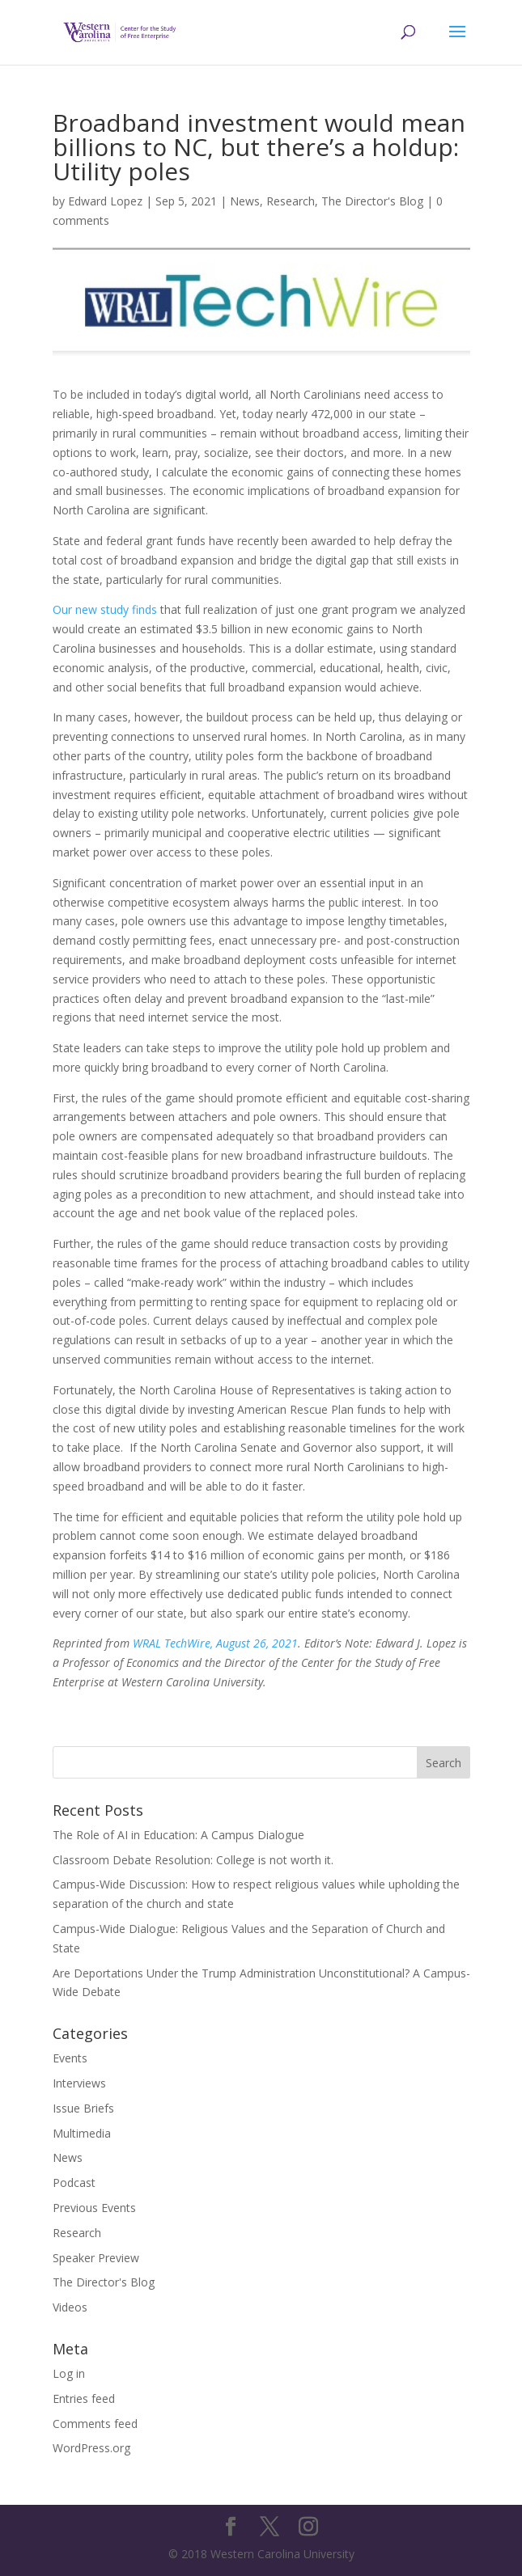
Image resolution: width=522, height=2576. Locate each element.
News (245, 201)
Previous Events (94, 2207)
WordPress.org (91, 2447)
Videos (70, 2307)
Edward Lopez (105, 201)
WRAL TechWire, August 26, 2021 (215, 1643)
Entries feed (84, 2398)
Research (290, 201)
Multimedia (82, 2133)
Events (70, 2058)
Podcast (74, 2182)
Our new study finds (105, 609)
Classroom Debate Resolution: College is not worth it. (193, 1859)
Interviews (79, 2083)
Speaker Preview (96, 2257)
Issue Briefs (83, 2108)
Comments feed (95, 2423)
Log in (69, 2373)
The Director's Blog (372, 201)
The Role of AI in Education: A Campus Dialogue (178, 1834)
